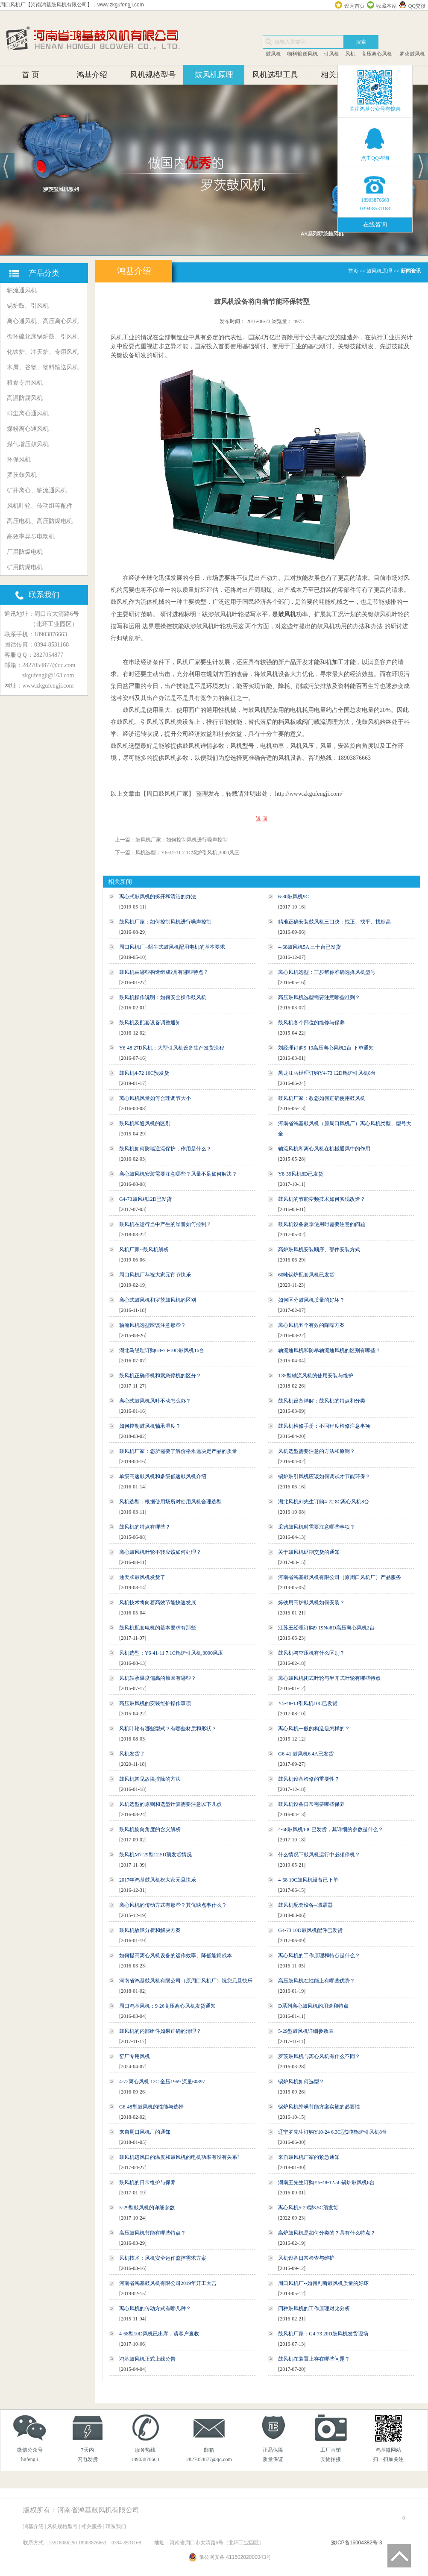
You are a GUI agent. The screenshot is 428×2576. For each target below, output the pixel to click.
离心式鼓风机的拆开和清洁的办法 (157, 897)
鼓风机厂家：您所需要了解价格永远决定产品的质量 (178, 1451)
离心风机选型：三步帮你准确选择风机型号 (326, 972)
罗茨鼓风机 (411, 54)
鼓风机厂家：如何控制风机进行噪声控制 (165, 922)
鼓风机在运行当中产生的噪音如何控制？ (165, 1224)
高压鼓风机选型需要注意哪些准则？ (319, 997)
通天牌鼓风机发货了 (142, 1577)
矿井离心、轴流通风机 (37, 490)
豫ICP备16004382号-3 (356, 2543)
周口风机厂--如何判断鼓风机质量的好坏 (323, 2283)
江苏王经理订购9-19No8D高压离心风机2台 (326, 1628)
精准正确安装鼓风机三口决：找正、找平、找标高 (334, 922)
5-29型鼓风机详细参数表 (306, 2031)
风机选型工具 (275, 75)
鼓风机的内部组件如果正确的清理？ (160, 2031)
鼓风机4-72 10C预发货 (144, 1073)
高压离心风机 (376, 54)
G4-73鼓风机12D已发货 (145, 1199)
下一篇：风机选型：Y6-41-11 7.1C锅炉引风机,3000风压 (177, 853)
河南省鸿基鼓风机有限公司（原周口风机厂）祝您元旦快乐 (185, 1981)
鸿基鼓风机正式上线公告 (147, 2359)
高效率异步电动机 (31, 536)
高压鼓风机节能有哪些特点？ (152, 2233)
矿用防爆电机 (25, 567)
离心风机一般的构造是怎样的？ (314, 1729)
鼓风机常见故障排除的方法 (150, 1779)
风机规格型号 (153, 75)
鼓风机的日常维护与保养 (147, 2182)
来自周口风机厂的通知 (144, 2132)
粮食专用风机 (25, 382)
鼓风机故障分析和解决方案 (150, 1930)
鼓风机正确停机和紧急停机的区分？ (160, 1376)
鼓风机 (273, 54)
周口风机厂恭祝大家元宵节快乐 (155, 1275)
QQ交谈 (417, 6)
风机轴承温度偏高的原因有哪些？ (157, 1678)
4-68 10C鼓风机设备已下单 (308, 1880)
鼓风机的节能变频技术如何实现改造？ (321, 1199)
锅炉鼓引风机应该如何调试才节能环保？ (324, 1476)
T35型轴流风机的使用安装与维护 (315, 1376)
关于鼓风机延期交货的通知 (309, 1552)
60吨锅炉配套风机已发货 (306, 1275)
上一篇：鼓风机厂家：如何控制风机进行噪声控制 (171, 840)
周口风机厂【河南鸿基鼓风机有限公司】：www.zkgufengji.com (72, 5)
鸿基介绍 (91, 75)
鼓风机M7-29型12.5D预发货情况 (155, 1855)
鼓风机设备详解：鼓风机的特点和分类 (321, 1401)
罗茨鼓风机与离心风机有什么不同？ (319, 2056)
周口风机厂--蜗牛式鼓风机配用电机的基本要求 (172, 947)
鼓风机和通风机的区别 (144, 1123)
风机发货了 (132, 1754)
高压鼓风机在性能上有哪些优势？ (316, 1981)
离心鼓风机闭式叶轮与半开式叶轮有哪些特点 (329, 1678)
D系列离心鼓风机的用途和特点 (313, 2006)
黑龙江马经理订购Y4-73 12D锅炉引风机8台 (326, 1073)
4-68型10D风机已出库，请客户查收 (159, 2334)
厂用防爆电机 (25, 552)
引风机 (331, 54)
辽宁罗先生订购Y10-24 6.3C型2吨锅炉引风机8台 (332, 2132)
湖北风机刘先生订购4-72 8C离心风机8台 (323, 1502)
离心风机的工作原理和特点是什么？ (319, 1955)
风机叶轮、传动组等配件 (40, 506)
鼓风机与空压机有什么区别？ (311, 1653)
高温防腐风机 (25, 398)
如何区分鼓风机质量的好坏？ (311, 1300)
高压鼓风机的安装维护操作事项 (155, 1703)
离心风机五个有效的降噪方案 (311, 1325)
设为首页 (354, 6)
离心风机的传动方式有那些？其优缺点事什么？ (173, 1905)
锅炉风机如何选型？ (301, 2082)
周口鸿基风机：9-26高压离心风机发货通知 (167, 2006)
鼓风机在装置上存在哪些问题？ (314, 2359)
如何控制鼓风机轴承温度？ (150, 1426)
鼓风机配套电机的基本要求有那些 (157, 1628)
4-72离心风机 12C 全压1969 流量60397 (162, 2082)
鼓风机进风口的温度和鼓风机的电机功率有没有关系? (179, 2157)
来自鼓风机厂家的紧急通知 (309, 2157)
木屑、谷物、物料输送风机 (43, 367)
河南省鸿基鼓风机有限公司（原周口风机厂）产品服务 (339, 1577)
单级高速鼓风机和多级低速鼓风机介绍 (162, 1476)
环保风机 (19, 459)
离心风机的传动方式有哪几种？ (155, 2308)
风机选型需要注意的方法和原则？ (316, 1451)
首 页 (30, 75)
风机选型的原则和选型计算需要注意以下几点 (170, 1804)
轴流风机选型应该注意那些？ (152, 1325)
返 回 (261, 819)
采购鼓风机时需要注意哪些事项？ (316, 1527)
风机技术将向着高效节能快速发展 (157, 1603)
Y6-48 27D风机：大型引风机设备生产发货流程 (171, 1048)
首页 (353, 271)
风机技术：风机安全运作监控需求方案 (162, 2258)
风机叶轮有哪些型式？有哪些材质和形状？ (168, 1729)
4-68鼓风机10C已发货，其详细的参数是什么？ (330, 1829)
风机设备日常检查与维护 (306, 2258)
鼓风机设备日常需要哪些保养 (311, 1804)
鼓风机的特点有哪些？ (144, 1527)
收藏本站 (386, 6)
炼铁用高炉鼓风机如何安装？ (311, 1603)
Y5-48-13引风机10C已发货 (307, 1703)
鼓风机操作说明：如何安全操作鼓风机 (162, 997)
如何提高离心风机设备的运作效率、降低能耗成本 (175, 1955)
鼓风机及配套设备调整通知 (150, 1023)
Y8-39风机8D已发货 (300, 1174)
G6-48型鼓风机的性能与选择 (151, 2107)
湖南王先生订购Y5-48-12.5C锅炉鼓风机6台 (326, 2182)
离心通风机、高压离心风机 (43, 321)
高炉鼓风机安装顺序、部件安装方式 (319, 1250)
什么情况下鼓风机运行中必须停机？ (319, 1855)
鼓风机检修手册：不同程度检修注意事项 (324, 1426)
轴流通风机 (22, 290)
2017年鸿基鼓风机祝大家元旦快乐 (157, 1880)
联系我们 (116, 2526)
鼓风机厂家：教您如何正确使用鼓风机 (321, 1098)
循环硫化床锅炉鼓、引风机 (43, 336)
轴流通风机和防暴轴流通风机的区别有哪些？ (329, 1350)
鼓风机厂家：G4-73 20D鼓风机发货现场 (323, 2334)
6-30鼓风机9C (293, 897)
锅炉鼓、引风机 (28, 306)
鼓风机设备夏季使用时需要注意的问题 (321, 1224)
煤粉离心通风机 (28, 429)
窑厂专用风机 (134, 2056)
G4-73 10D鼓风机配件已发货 (310, 1930)
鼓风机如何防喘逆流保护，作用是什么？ (165, 1149)
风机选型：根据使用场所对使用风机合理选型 (170, 1502)
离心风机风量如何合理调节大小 (155, 1098)
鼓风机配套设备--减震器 (305, 1905)
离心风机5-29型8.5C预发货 (308, 2208)
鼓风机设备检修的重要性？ (309, 1779)
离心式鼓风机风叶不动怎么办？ (155, 1401)
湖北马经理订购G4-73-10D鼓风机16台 (161, 1350)
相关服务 (336, 75)
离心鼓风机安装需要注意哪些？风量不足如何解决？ (178, 1174)
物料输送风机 (302, 54)
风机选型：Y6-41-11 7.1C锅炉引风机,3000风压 (171, 1653)
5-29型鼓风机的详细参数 (147, 2208)
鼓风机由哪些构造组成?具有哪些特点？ (163, 972)
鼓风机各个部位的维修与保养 (311, 1023)
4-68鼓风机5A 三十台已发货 (309, 947)
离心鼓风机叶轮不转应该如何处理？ (160, 1552)
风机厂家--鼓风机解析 (144, 1250)
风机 (350, 54)
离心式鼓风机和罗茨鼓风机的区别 (157, 1300)
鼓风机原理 (214, 75)
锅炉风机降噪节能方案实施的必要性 (319, 2107)
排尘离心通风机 (28, 413)
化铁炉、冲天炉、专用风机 (43, 352)
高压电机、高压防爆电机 (40, 521)
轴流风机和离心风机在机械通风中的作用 (324, 1149)
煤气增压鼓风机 (28, 444)
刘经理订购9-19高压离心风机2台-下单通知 (326, 1048)
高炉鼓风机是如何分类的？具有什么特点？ (326, 2233)
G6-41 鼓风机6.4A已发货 (305, 1754)
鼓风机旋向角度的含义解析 (150, 1829)
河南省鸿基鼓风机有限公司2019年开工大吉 (168, 2283)
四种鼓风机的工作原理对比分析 (314, 2308)
